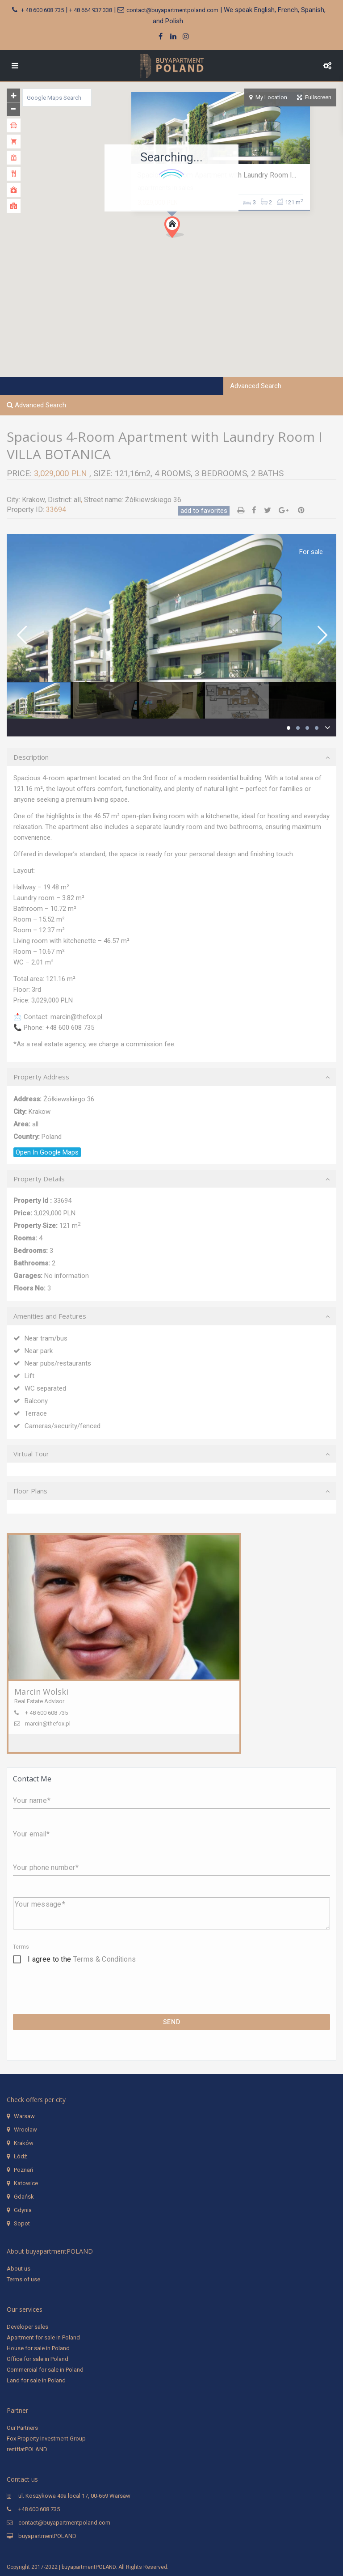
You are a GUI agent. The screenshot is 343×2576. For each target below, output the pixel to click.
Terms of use (23, 2279)
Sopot (22, 2223)
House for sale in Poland (38, 2348)
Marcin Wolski (41, 1691)
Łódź (20, 2156)
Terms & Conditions (104, 1959)
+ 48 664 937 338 (90, 10)
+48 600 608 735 (39, 2509)
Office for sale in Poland (37, 2359)
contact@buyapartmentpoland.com (172, 10)
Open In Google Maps (47, 1152)
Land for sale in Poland (36, 2380)
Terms (21, 1947)
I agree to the (82, 1959)
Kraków (23, 2143)
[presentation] (81, 1996)
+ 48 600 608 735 (42, 10)
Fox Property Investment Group (46, 2438)
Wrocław (25, 2129)
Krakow (33, 499)
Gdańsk (24, 2196)
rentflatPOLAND (27, 2449)
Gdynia (23, 2210)
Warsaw (24, 2116)
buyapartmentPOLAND (47, 2536)
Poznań (23, 2169)
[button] (177, 229)
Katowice (26, 2183)
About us (18, 2268)
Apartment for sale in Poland (43, 2337)
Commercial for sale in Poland (45, 2369)
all (77, 499)
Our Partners (22, 2427)
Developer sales (27, 2326)
